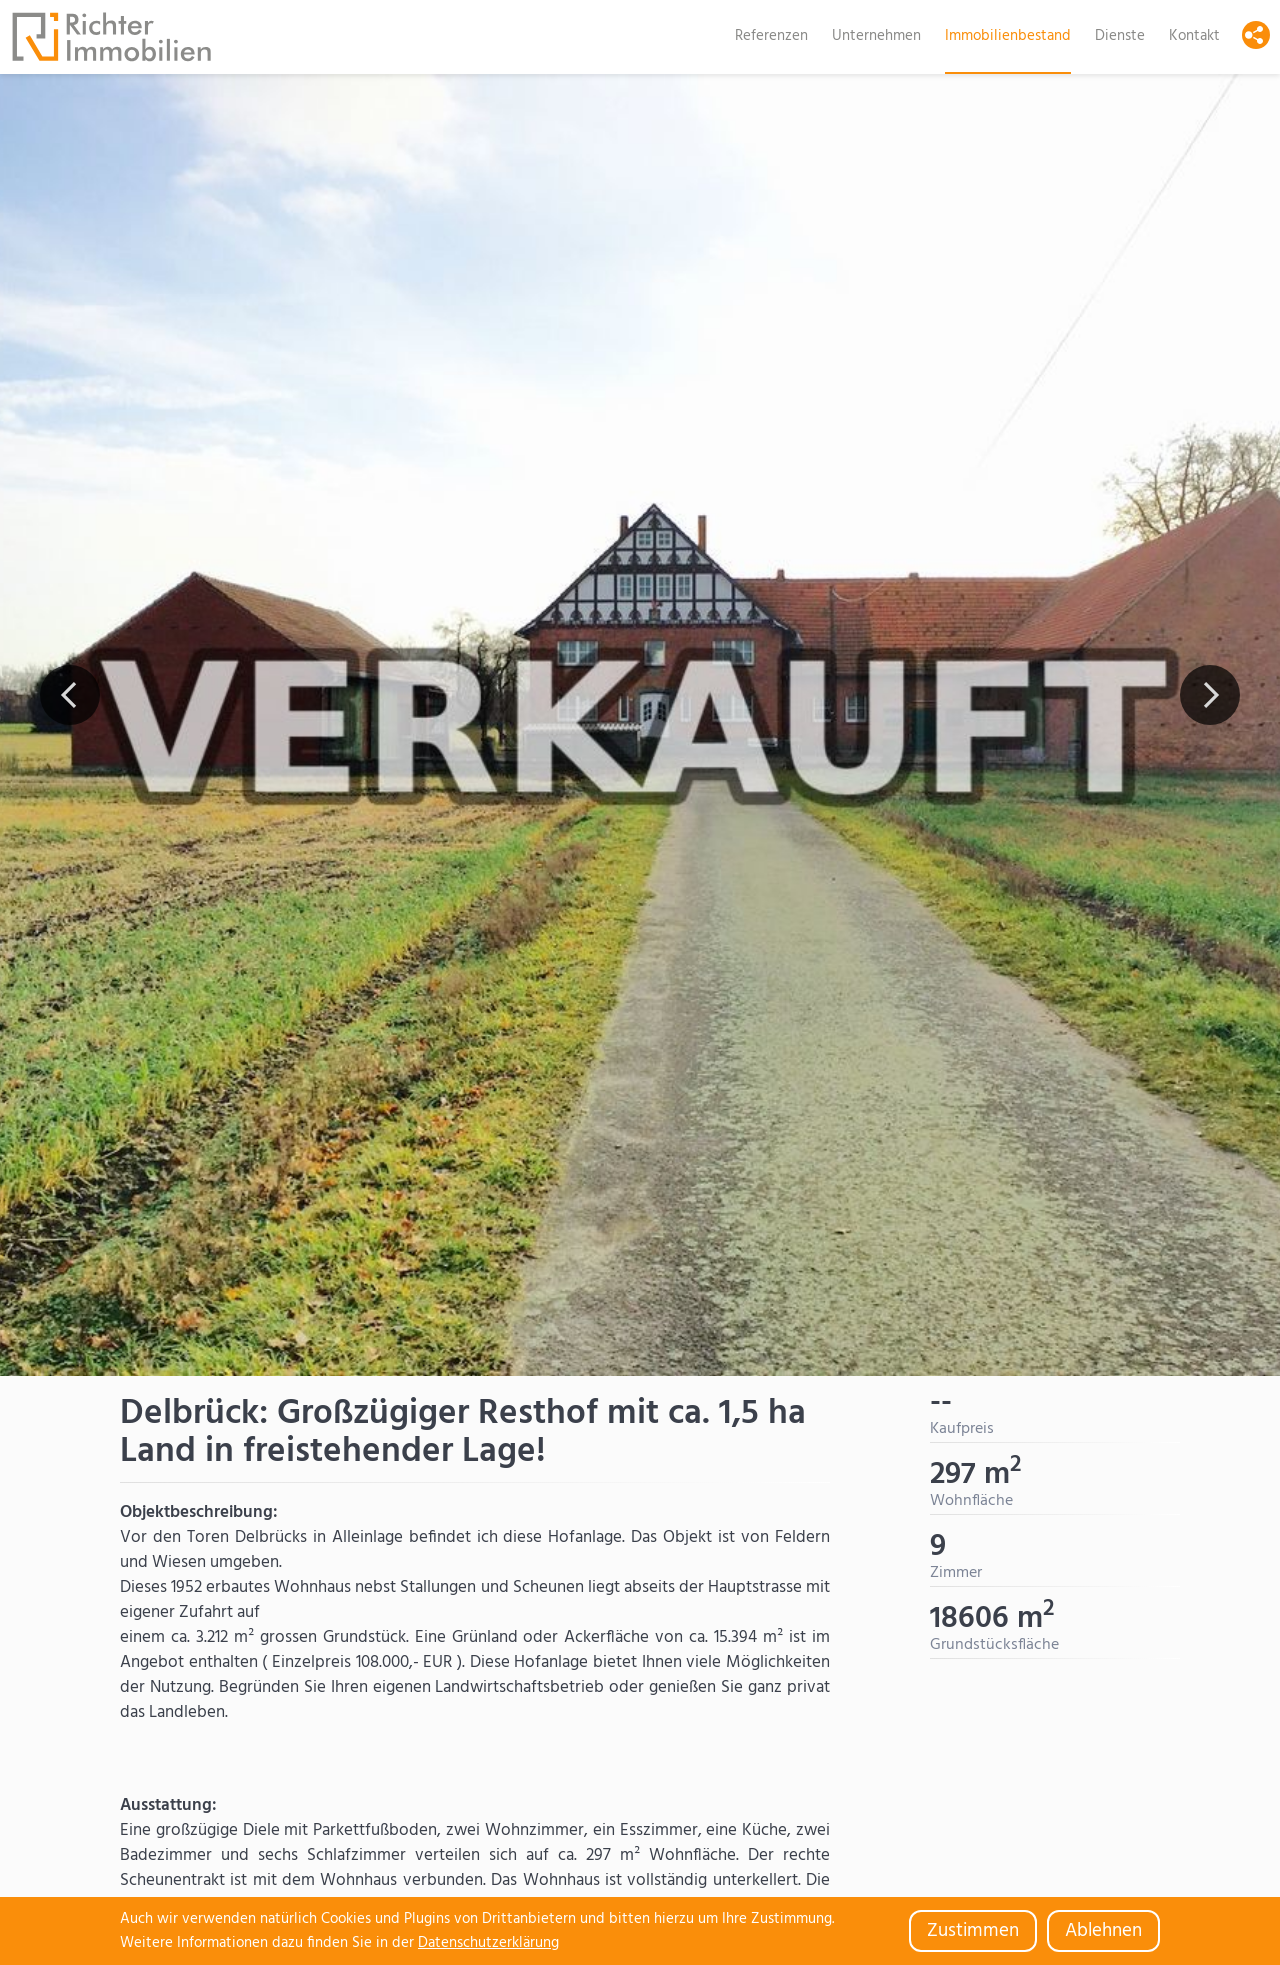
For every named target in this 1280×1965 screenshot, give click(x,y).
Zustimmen (973, 1931)
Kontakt (1194, 36)
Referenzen (771, 36)
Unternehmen (876, 36)
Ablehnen (1103, 1931)
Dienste (1120, 36)
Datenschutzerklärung (488, 1943)
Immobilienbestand (1008, 36)
